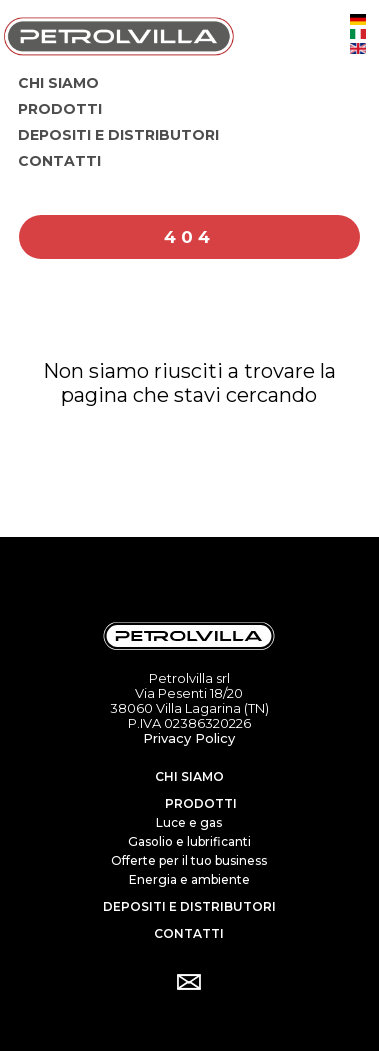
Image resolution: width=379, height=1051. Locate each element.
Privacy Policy (189, 738)
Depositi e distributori (189, 906)
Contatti (189, 933)
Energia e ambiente (189, 879)
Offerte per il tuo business (189, 860)
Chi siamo (189, 776)
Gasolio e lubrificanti (189, 841)
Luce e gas (189, 822)
